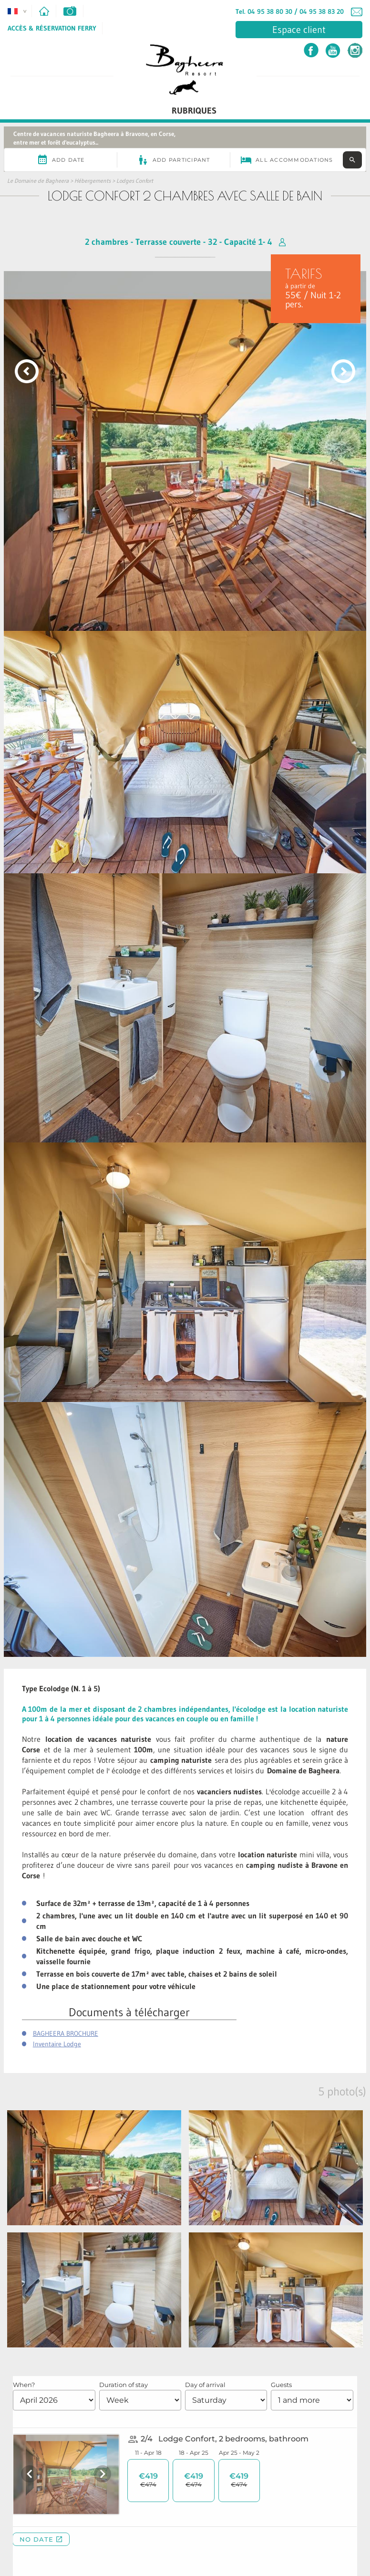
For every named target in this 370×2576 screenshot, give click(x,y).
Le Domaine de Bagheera (38, 180)
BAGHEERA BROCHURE (65, 2033)
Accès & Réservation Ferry (52, 28)
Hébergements (92, 180)
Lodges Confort (134, 180)
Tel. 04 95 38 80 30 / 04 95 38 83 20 (290, 11)
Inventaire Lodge (57, 2044)
